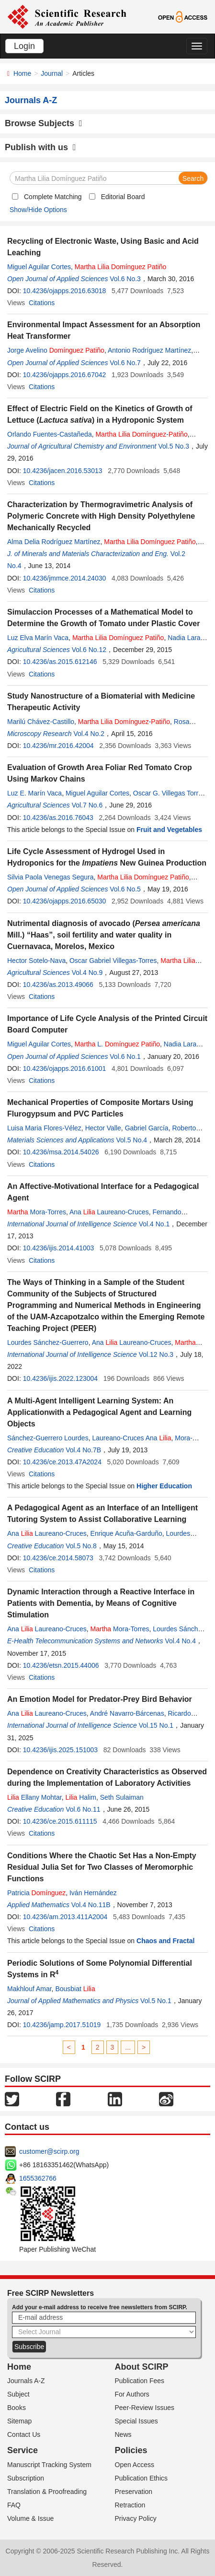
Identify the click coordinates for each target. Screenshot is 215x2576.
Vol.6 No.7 (125, 363)
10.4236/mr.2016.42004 (58, 745)
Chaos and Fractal (165, 1941)
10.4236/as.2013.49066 (58, 984)
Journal (52, 73)
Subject (18, 2394)
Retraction (130, 2505)
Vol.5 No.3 (173, 446)
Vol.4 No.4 (180, 1641)
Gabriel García (147, 1128)
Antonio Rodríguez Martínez (149, 350)
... (128, 2047)
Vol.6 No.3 (125, 279)
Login (24, 46)
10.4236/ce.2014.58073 (58, 1558)
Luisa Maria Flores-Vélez (44, 1128)
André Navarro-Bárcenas (127, 1713)
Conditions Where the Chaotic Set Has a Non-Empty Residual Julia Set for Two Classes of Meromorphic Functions (101, 1867)
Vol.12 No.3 (156, 1354)
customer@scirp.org (49, 2151)
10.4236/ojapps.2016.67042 (64, 375)
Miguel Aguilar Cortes (39, 267)
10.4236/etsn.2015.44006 (61, 1665)
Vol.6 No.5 (125, 889)
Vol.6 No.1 (125, 1056)
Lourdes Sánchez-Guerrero (48, 1342)
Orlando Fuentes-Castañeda (49, 434)
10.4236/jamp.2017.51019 (62, 2025)
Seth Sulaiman (122, 1797)
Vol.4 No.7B (83, 1450)
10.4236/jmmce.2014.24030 (64, 578)
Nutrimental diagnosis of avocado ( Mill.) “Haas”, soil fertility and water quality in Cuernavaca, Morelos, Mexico (103, 934)
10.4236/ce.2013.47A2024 (62, 1462)
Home (22, 73)
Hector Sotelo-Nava (36, 960)
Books (16, 2407)
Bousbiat (75, 1989)
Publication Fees (140, 2381)
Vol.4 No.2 (89, 733)
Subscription (25, 2478)
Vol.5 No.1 (155, 2001)
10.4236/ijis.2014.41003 (58, 1248)
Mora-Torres (36, 1212)
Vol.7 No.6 (87, 805)
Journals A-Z (26, 2381)
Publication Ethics (141, 2478)
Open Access (135, 2465)
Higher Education (164, 1486)
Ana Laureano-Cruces (109, 1212)
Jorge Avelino (55, 350)
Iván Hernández (93, 1893)
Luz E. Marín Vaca (34, 793)
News (123, 2434)
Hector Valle (103, 1128)
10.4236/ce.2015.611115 (60, 1821)
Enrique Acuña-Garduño (126, 1533)
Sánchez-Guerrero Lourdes (48, 1438)
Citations (42, 303)
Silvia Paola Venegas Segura (50, 877)
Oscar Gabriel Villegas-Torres (113, 960)
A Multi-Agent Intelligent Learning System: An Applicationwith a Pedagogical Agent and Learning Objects (99, 1412)
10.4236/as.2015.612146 (60, 661)
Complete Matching (53, 197)
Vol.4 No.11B (91, 1905)
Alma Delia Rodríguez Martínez (54, 542)
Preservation (134, 2491)
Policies (131, 2450)
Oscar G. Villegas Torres (169, 793)
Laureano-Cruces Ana (131, 1438)
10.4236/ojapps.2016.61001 (64, 1068)
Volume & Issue (30, 2518)
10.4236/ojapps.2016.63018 (64, 291)
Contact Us (23, 2434)
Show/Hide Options (38, 210)
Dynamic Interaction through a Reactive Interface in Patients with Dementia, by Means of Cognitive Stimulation (100, 1603)
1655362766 (38, 2178)
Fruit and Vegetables (169, 829)
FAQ (14, 2505)
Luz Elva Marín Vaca (37, 637)
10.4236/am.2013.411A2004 (65, 1917)
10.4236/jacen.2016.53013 (62, 471)
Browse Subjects (43, 123)
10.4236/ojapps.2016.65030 (64, 901)
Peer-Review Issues (145, 2407)
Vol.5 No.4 (131, 1140)
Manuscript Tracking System (49, 2465)
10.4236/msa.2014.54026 (61, 1152)
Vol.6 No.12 (89, 649)
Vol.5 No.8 (81, 1546)
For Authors (132, 2394)
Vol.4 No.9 (87, 972)
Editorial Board (123, 197)
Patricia (36, 1893)
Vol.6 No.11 (83, 1809)
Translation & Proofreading (47, 2491)
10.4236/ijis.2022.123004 (60, 1378)
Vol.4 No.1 (154, 1224)
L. (117, 1044)
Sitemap (19, 2421)
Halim (80, 1797)
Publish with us (40, 147)
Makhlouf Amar (29, 1989)
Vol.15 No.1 (156, 1725)
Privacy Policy (136, 2518)
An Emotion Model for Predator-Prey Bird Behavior (99, 1699)
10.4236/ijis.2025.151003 (60, 1750)
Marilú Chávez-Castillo (40, 721)
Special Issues (136, 2421)
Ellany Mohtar (34, 1797)
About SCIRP (142, 2367)
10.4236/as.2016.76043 (58, 817)
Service (22, 2450)
